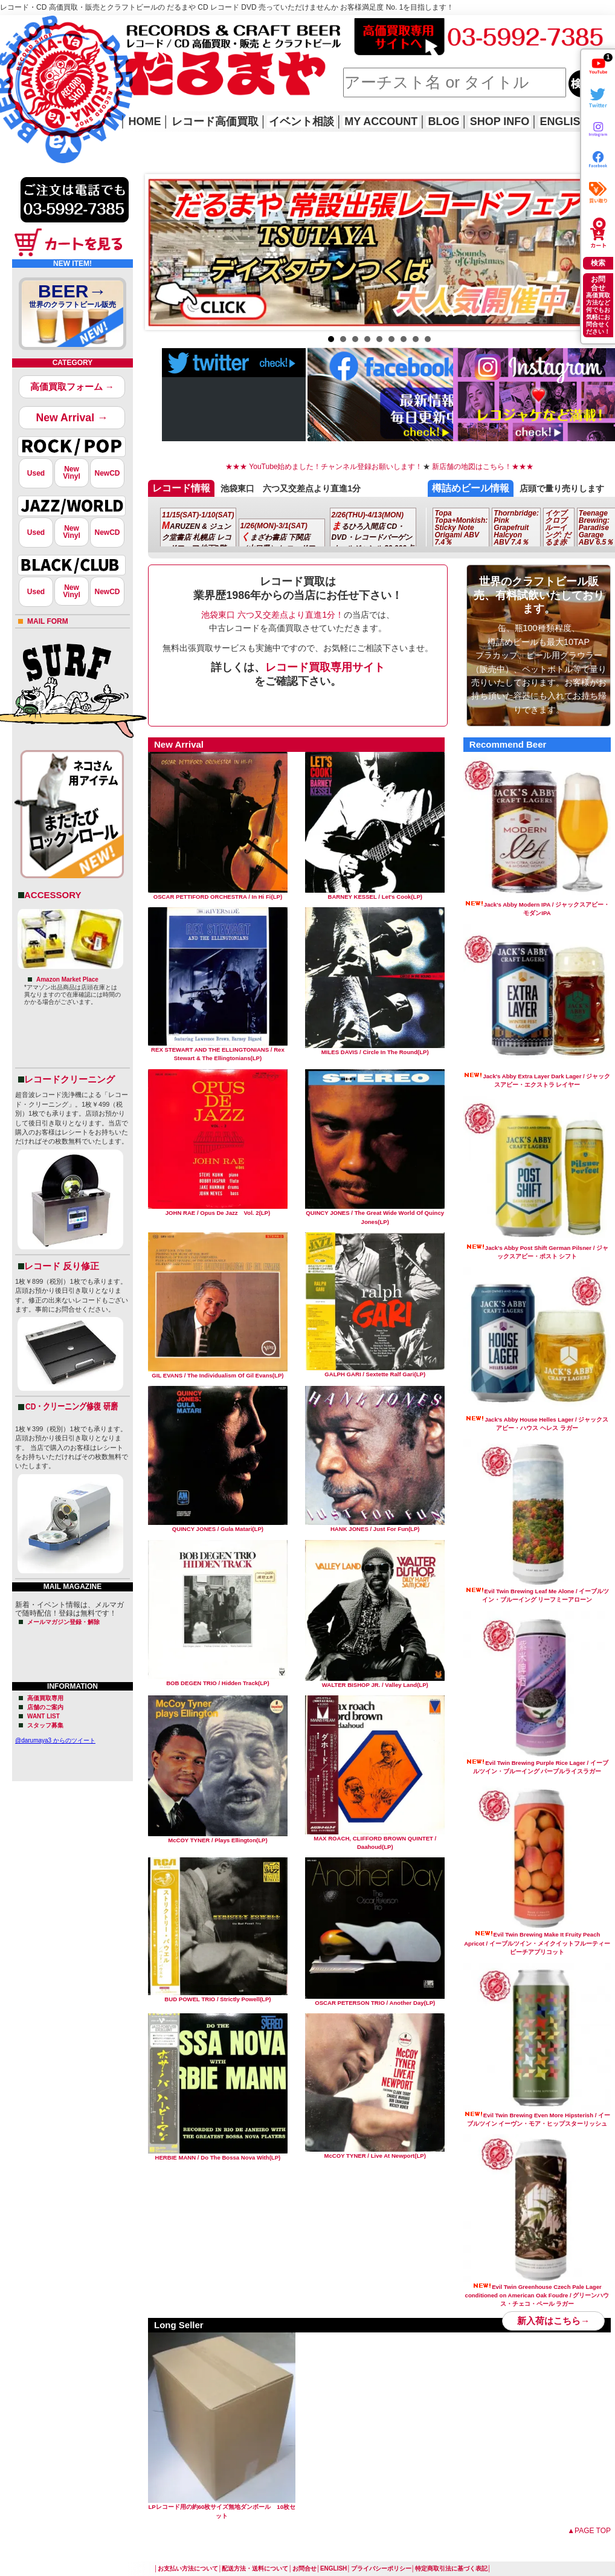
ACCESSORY (52, 895)
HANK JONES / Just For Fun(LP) (375, 1525)
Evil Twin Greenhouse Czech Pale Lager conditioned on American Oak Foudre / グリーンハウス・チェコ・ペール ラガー (537, 2295)
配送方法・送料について (255, 2568)
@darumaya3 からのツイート (55, 1740)
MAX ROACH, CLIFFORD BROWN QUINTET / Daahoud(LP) (375, 1839)
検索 (598, 263)
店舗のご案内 (45, 1707)
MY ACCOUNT (380, 121)
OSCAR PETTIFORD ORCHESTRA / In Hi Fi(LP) (218, 893)
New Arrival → (72, 418)
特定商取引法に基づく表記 (451, 2568)
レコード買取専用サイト (325, 667)
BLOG (443, 121)
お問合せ (304, 2568)
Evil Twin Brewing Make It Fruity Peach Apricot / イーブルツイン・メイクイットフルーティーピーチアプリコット (537, 1943)
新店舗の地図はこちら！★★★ (481, 466)
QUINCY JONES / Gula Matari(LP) (218, 1525)
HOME (17, 72)
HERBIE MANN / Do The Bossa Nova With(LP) (218, 2154)
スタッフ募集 (45, 1725)
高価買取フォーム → (72, 386)
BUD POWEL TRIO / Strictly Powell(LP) (218, 1996)
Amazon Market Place (67, 979)
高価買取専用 (45, 1698)
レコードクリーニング (69, 1079)
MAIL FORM (47, 621)
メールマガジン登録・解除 (63, 1622)
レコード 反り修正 (61, 1266)
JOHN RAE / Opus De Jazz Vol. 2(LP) (218, 1209)
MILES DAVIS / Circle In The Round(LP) (375, 1049)
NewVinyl (71, 473)
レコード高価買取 (215, 121)
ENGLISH (564, 121)
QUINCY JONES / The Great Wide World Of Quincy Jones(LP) (375, 1214)
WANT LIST (43, 1716)
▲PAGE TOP (589, 2530)
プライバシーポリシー (381, 2568)
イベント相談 (301, 121)
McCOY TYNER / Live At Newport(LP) (375, 2152)
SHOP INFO (500, 121)
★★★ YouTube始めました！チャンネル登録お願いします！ (323, 466)
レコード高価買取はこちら (49, 25)
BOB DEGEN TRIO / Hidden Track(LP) (218, 1680)
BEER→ (72, 297)
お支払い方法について (188, 2568)
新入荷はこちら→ (553, 2320)
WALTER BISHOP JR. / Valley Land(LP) (375, 1681)
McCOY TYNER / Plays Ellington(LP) (218, 1837)
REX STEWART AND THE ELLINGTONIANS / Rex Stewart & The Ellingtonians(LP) (218, 1050)
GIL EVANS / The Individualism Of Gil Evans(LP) (218, 1372)
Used (36, 473)
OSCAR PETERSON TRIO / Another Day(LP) (375, 1999)
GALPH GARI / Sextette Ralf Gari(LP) (375, 1371)
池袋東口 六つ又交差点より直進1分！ (272, 615)
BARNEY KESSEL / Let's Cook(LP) (375, 893)
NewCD (107, 473)
